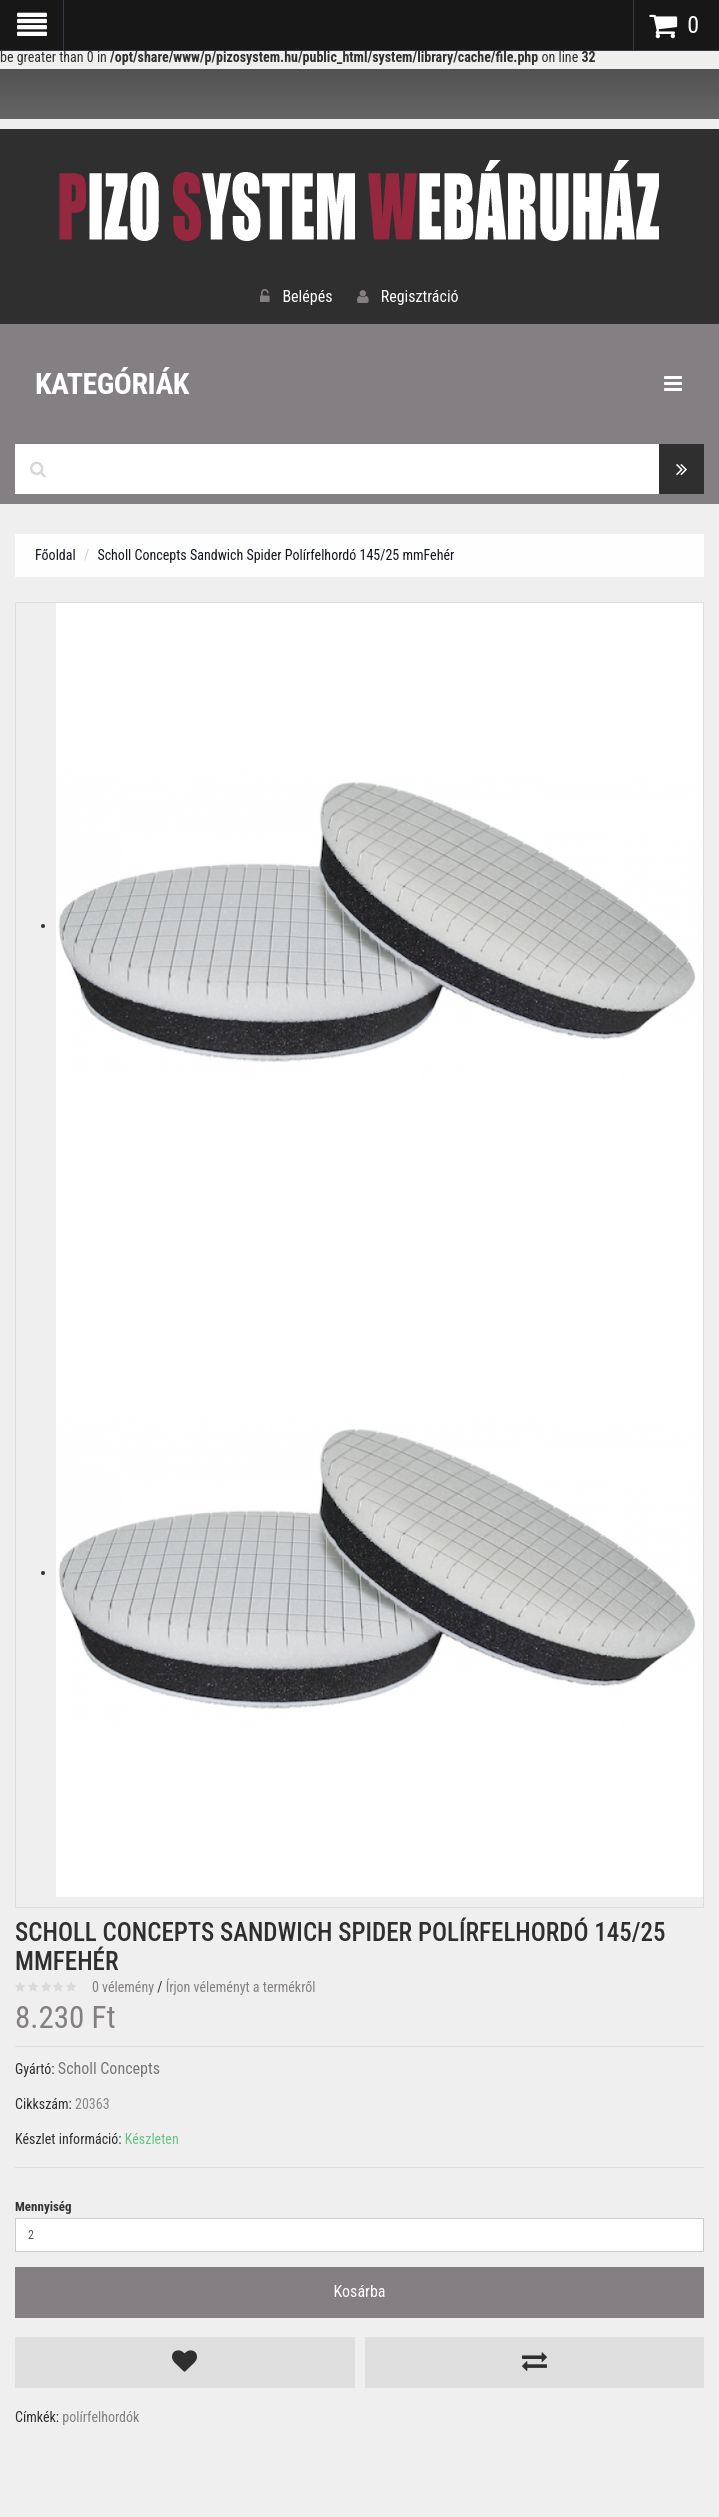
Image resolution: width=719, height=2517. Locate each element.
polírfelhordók (100, 2417)
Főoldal (55, 555)
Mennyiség (43, 2206)
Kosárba (360, 2291)
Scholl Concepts (109, 2068)
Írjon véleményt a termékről (241, 1987)
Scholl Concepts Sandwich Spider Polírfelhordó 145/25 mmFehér (275, 555)
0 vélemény (123, 1987)
